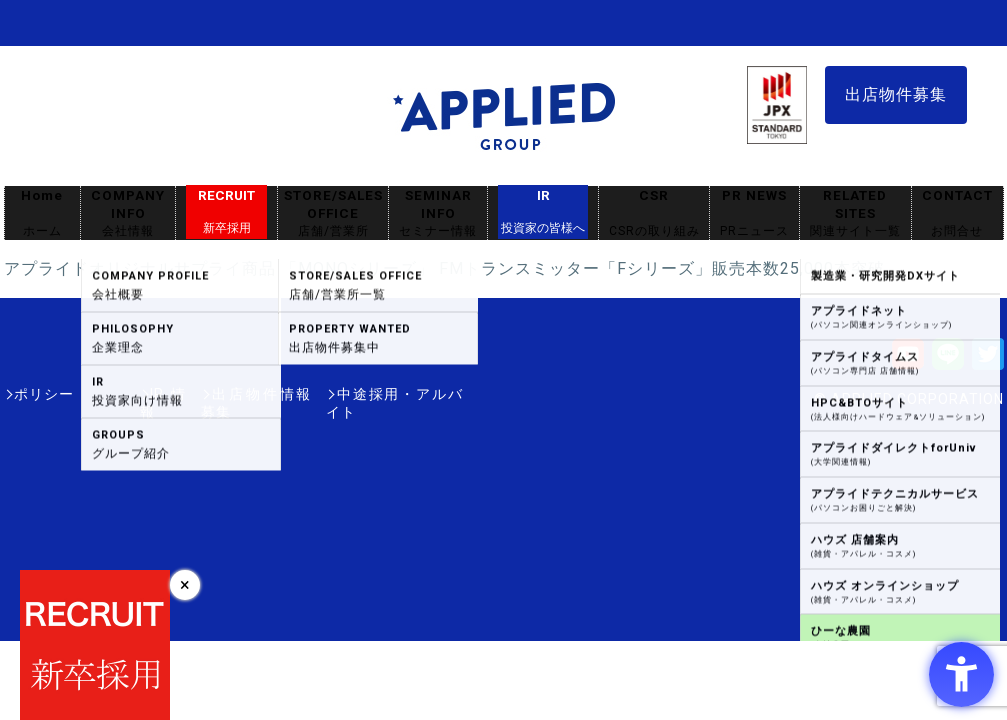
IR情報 (121, 394)
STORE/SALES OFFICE (333, 213)
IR (543, 212)
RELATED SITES (855, 213)
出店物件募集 (896, 94)
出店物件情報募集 (228, 394)
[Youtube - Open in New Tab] (908, 360)
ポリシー (44, 394)
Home (42, 213)
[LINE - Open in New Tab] (948, 360)
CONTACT (957, 213)
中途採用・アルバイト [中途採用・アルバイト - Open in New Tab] (388, 394)
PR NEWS (754, 213)
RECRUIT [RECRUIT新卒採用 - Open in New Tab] (226, 212)
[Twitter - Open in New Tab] (988, 360)
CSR (654, 213)
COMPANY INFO (128, 213)
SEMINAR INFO (438, 213)
